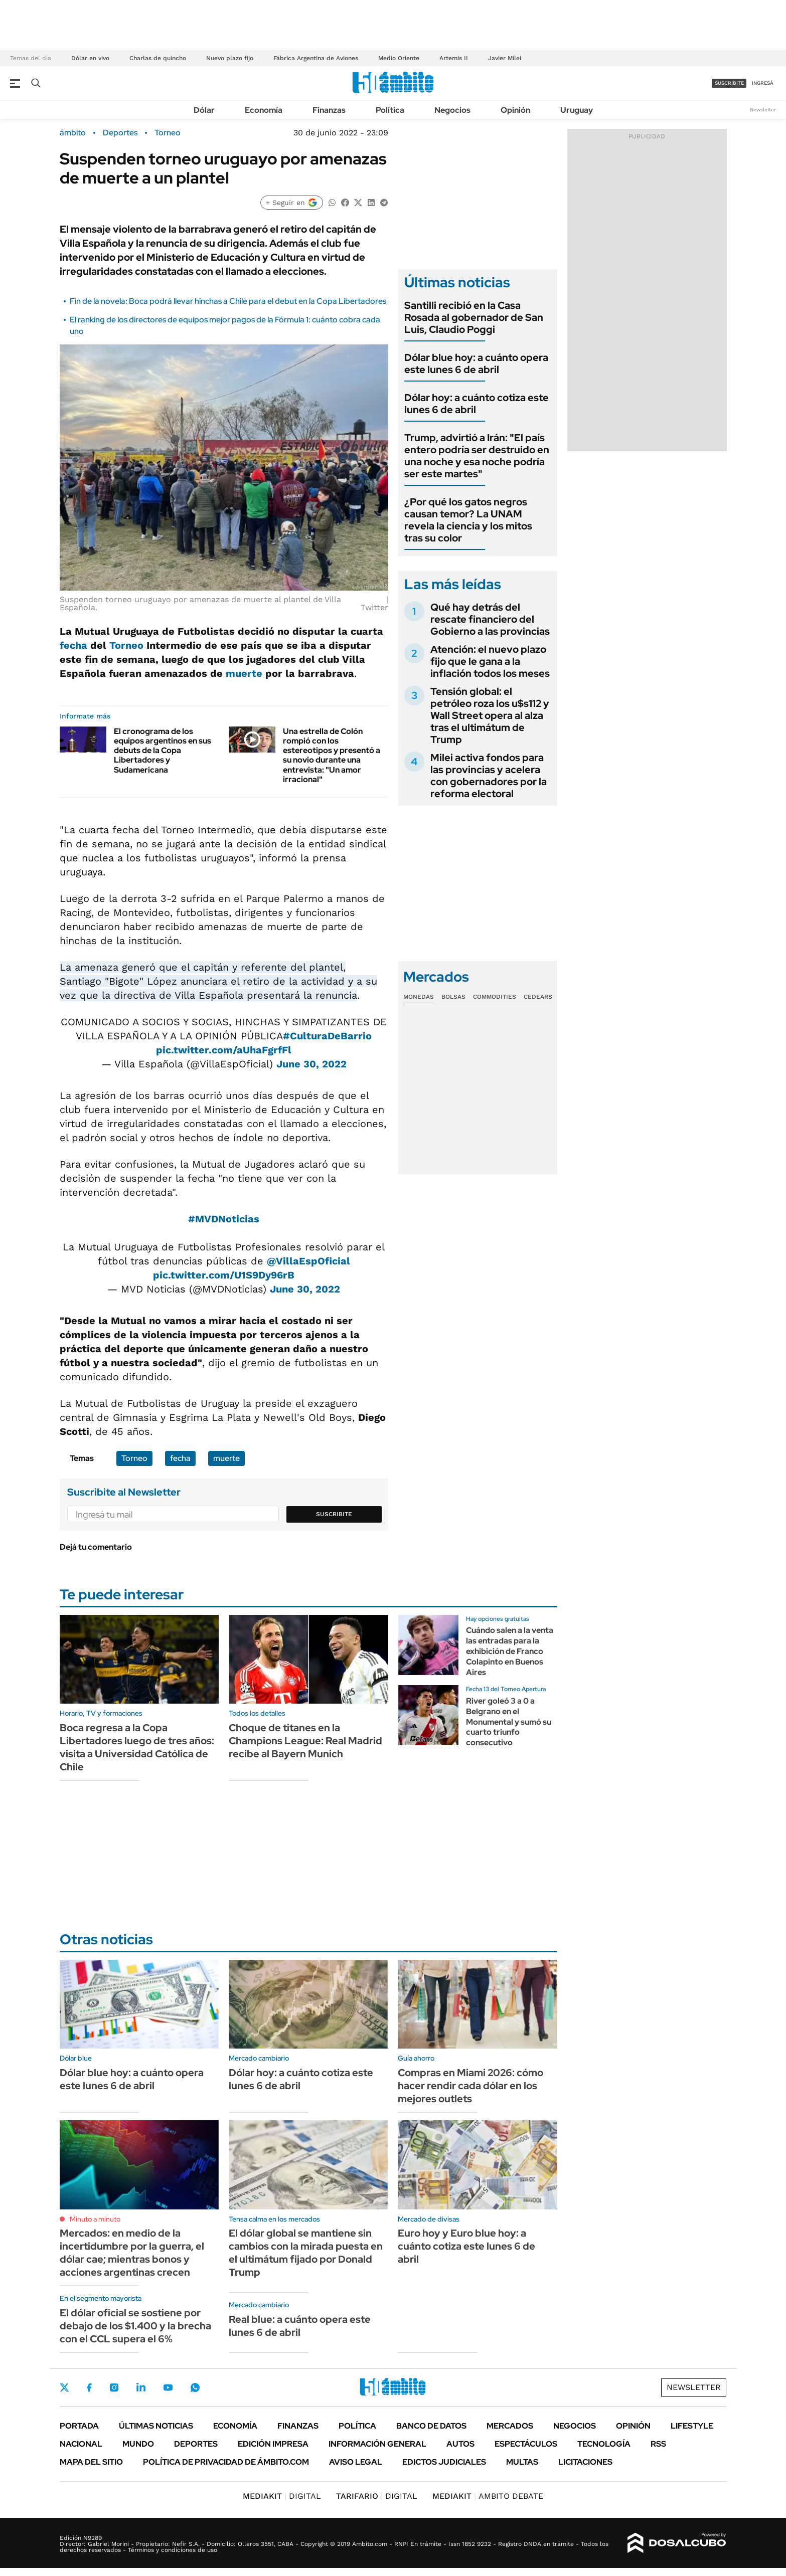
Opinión (515, 110)
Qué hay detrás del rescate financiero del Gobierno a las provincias (490, 619)
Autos (460, 2444)
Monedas (418, 996)
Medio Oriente (398, 58)
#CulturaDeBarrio (327, 1036)
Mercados (510, 2426)
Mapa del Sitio (91, 2462)
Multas (522, 2462)
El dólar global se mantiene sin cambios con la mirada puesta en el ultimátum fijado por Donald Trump (306, 2253)
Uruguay (576, 110)
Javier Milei (504, 58)
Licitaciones (585, 2462)
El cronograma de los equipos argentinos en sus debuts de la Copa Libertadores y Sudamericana (162, 750)
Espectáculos (526, 2444)
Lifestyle (692, 2426)
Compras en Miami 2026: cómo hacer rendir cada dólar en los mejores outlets (470, 2085)
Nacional (81, 2444)
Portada (79, 2426)
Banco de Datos (431, 2426)
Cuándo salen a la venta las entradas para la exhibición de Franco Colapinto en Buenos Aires (509, 1651)
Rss (658, 2444)
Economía (263, 110)
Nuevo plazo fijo (229, 58)
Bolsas (453, 996)
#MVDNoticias (223, 1219)
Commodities (494, 996)
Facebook (89, 2387)
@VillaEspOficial (308, 1261)
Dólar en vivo (90, 58)
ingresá (762, 83)
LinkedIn (140, 2387)
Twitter (65, 2387)
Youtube (168, 2387)
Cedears (538, 996)
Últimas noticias (156, 2426)
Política (390, 110)
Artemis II (453, 58)
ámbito (73, 133)
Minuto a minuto (95, 2219)
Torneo (167, 133)
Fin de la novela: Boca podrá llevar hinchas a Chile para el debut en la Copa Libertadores (228, 301)
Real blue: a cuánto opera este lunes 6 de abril (300, 2326)
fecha (73, 645)
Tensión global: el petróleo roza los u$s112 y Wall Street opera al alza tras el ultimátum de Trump (489, 715)
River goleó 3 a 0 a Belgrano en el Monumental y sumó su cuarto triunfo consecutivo (508, 1722)
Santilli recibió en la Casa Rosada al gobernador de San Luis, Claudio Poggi (473, 317)
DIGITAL (282, 2496)
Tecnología (604, 2444)
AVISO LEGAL (355, 2462)
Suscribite (334, 1514)
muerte (244, 673)
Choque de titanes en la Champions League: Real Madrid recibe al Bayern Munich (305, 1740)
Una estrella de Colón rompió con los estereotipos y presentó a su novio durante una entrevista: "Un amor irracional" (331, 755)
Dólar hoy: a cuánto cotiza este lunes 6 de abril (476, 403)
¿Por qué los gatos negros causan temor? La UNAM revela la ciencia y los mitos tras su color (468, 519)
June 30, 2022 (311, 1064)
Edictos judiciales (444, 2462)
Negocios (452, 110)
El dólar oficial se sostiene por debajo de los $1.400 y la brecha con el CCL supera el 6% (135, 2325)
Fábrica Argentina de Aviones (315, 58)
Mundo (138, 2444)
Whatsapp (195, 2387)
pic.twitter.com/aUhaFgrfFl (223, 1050)
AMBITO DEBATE (487, 2496)
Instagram (113, 2387)
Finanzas (329, 110)
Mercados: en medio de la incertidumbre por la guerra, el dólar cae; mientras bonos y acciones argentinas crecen (132, 2253)
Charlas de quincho (157, 58)
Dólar (204, 110)
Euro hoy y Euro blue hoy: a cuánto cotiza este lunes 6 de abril (466, 2246)
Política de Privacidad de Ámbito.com (226, 2462)
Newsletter (763, 109)
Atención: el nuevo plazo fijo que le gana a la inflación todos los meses (490, 661)
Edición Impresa (273, 2444)
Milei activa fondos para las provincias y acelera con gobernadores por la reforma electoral (488, 775)
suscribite (729, 83)
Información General (377, 2444)
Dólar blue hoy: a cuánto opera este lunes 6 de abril (476, 363)
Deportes (120, 133)
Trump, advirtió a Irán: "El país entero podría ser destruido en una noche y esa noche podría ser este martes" (476, 455)
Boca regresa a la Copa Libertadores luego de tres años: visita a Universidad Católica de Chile (137, 1747)
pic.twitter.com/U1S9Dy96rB (223, 1275)
